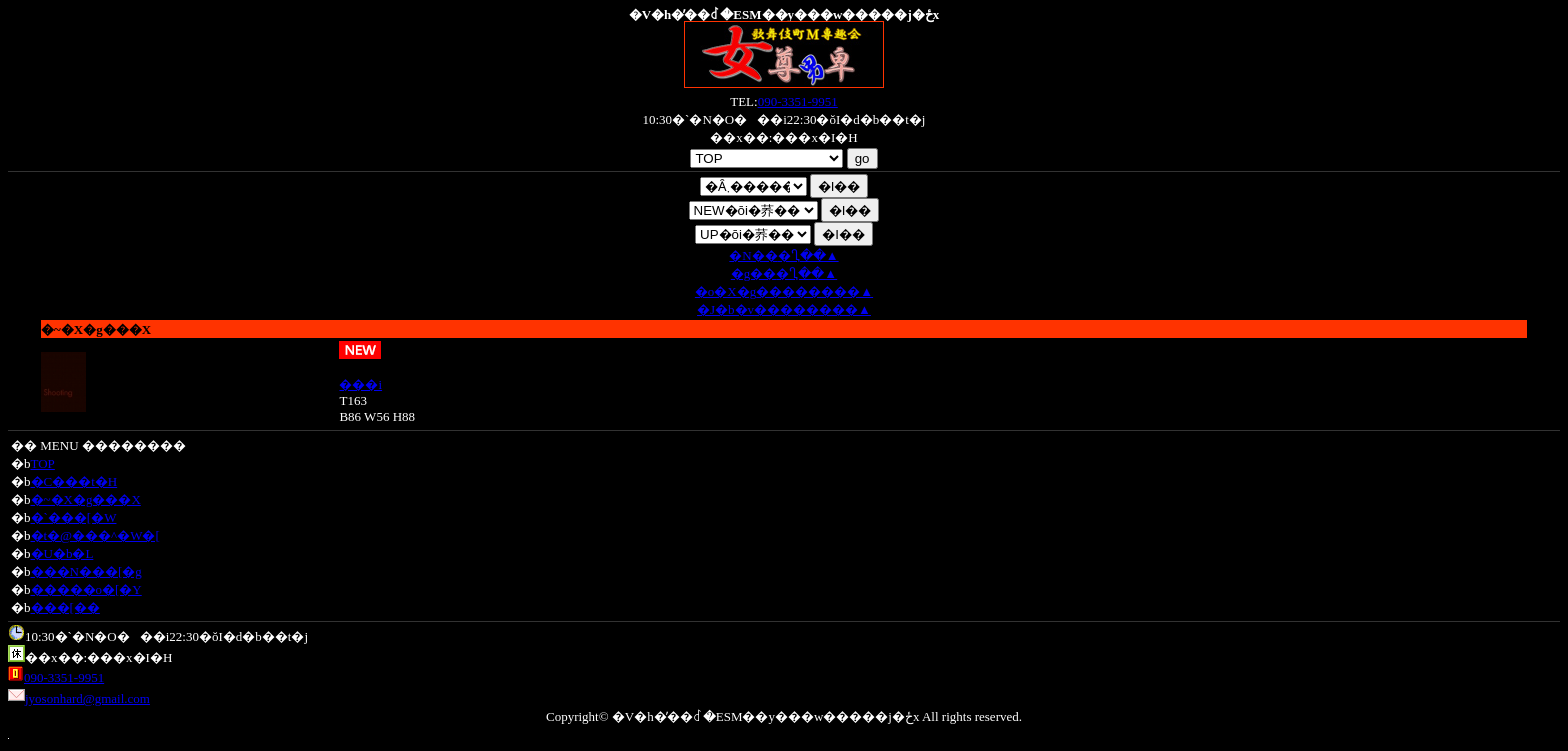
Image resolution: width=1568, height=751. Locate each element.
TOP (43, 463)
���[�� (65, 607)
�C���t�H (74, 481)
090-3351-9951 (798, 101)
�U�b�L (62, 553)
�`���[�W (74, 517)
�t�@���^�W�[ (95, 535)
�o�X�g (784, 291)
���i (360, 384)
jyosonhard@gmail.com (87, 698)
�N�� (783, 255)
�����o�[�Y (86, 589)
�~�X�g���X (86, 499)
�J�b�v (784, 309)
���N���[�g (86, 571)
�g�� (784, 273)
